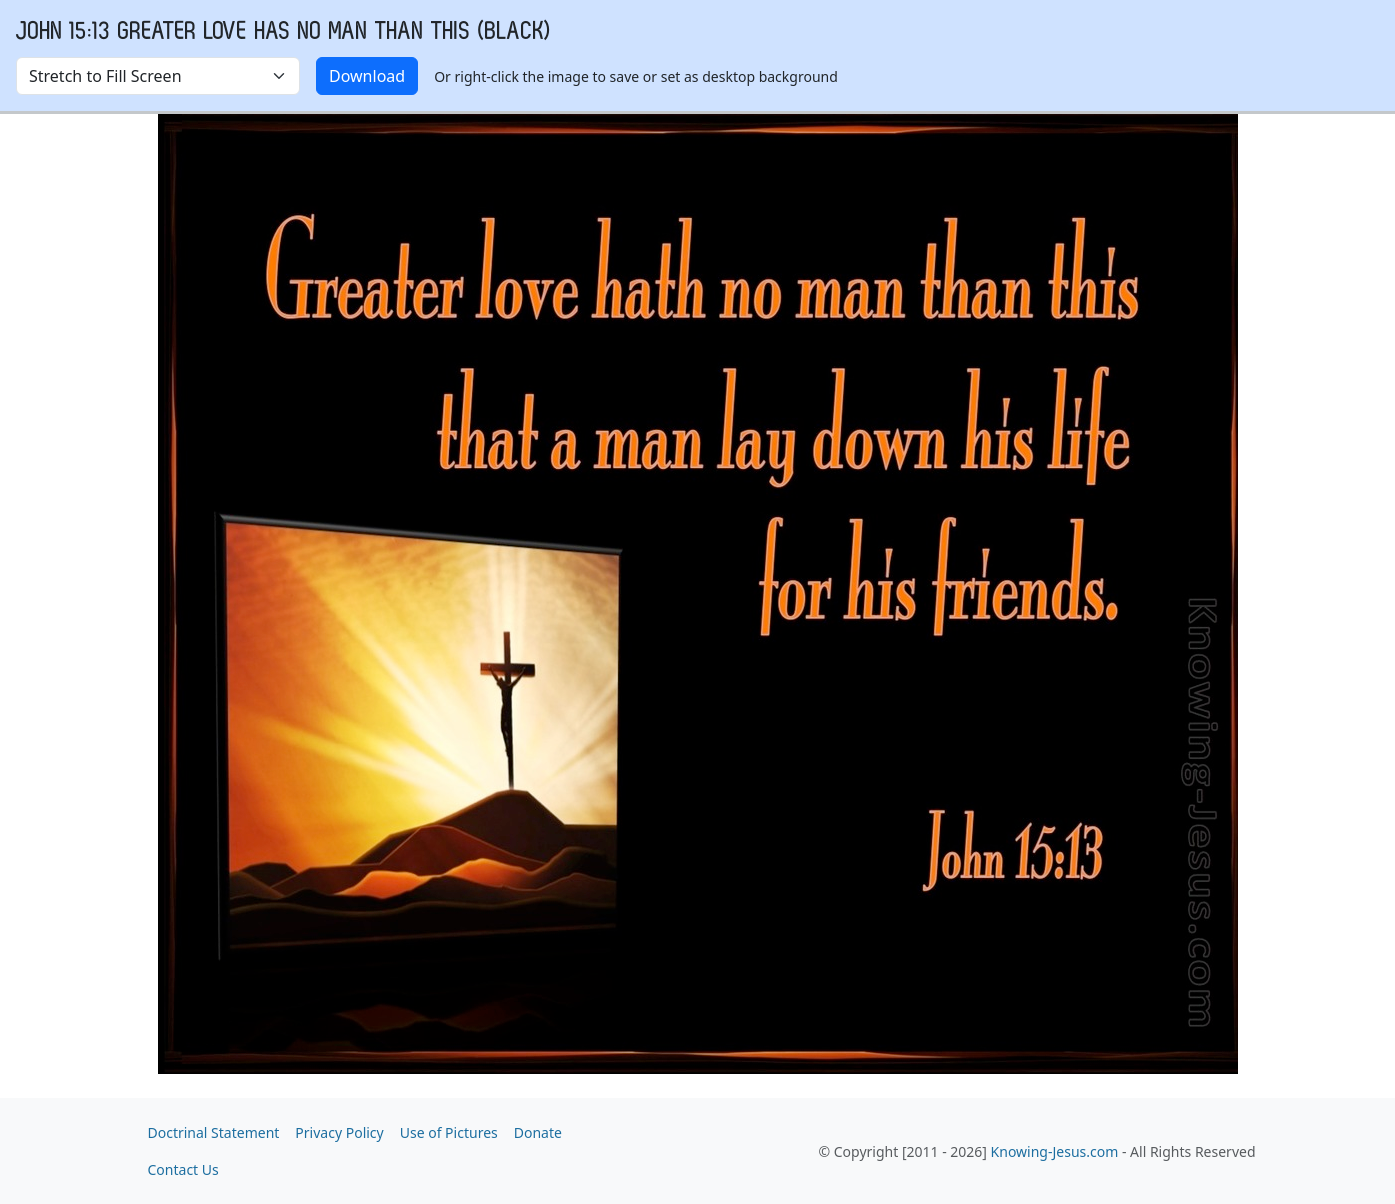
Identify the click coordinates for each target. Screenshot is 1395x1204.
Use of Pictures (449, 1132)
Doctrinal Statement (214, 1132)
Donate (538, 1132)
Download (367, 76)
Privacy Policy (339, 1132)
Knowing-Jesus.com (1055, 1151)
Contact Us (183, 1169)
